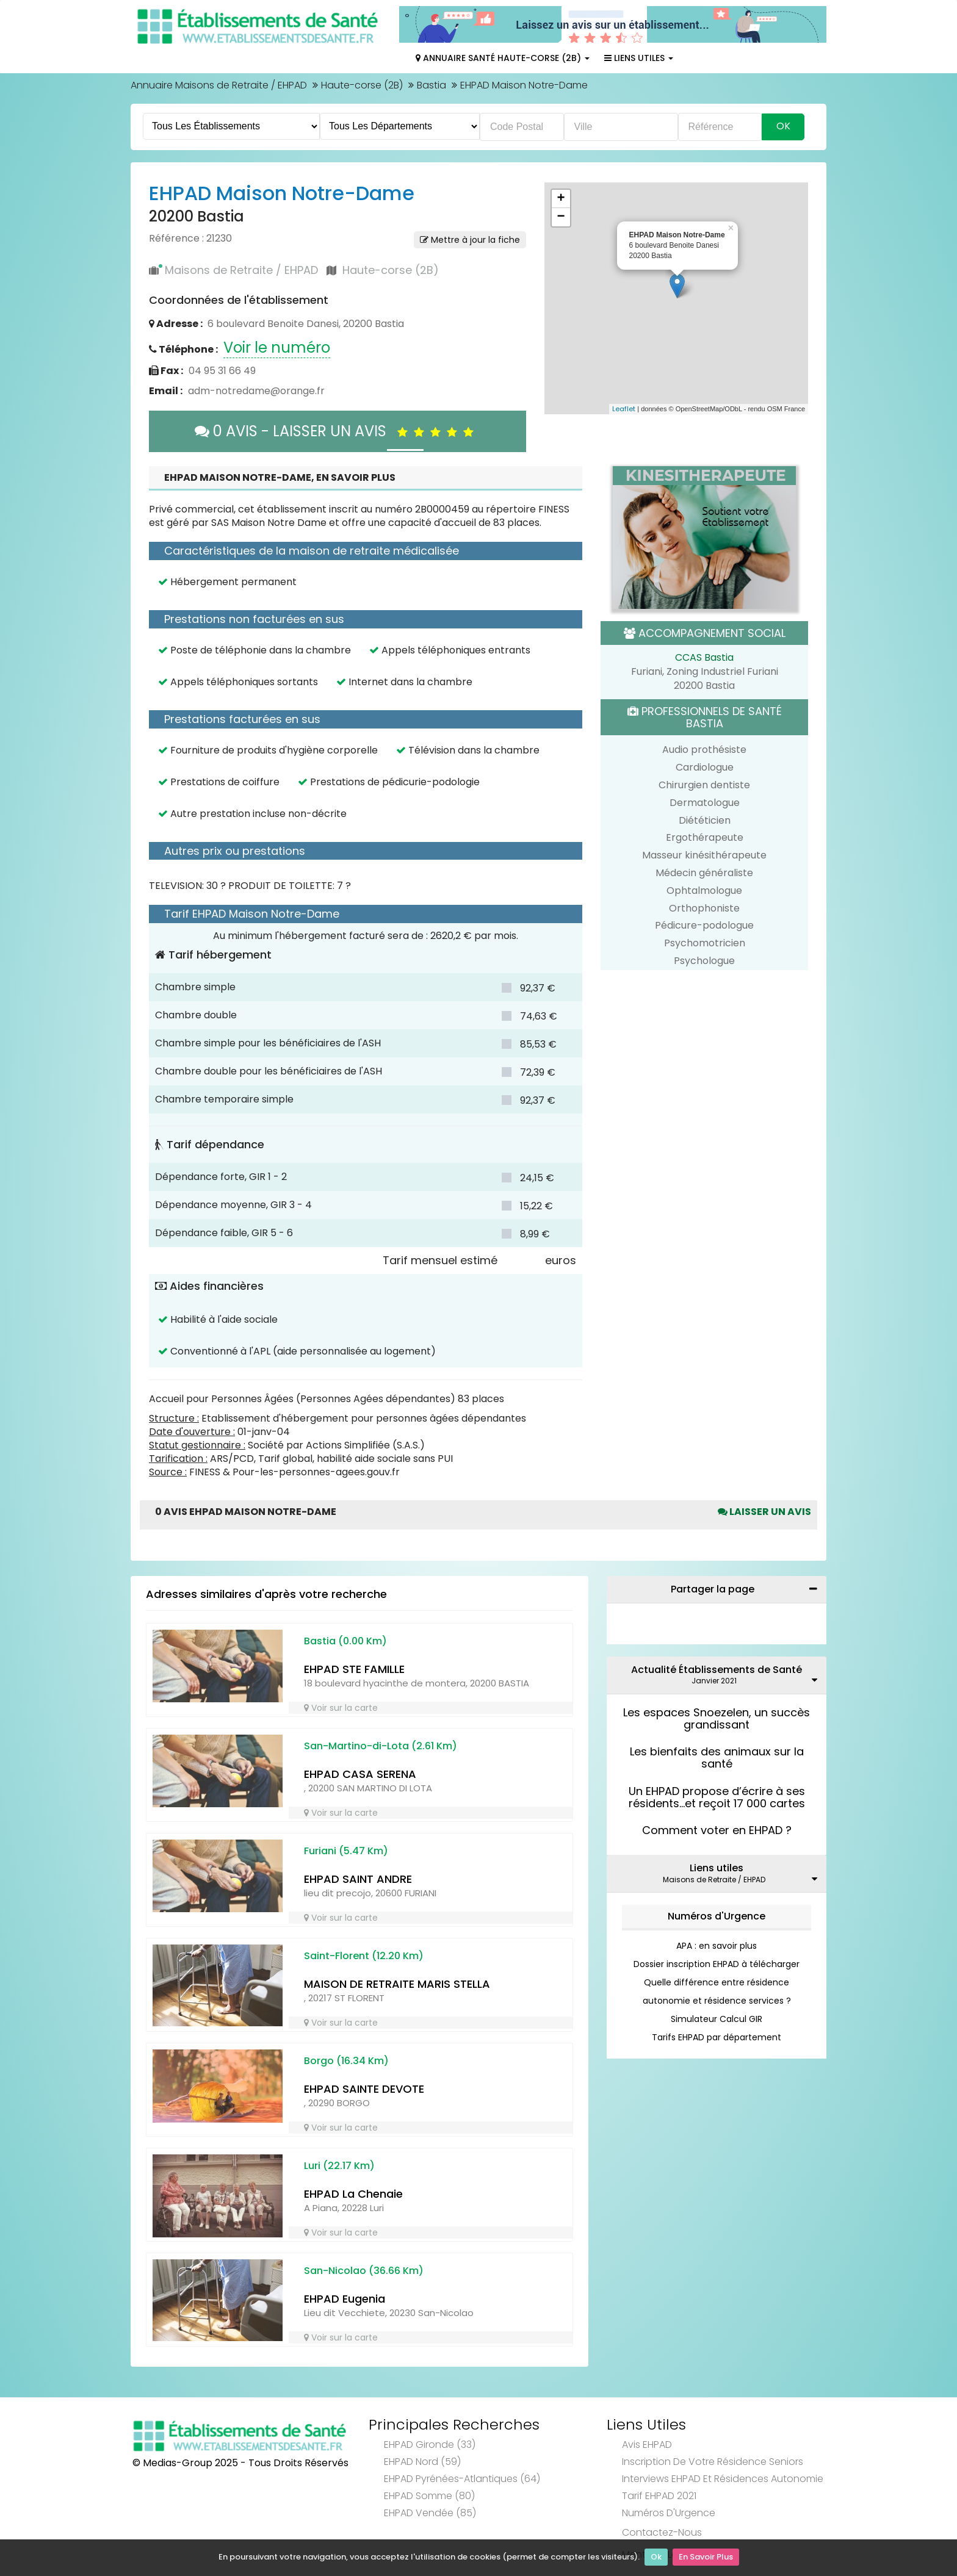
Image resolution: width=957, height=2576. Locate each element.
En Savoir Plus (706, 2558)
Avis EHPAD (647, 2444)
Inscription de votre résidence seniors (712, 2462)
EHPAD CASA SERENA (360, 1774)
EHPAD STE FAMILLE (354, 1669)
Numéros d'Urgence (716, 1916)
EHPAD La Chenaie (353, 2193)
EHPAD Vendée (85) (430, 2513)
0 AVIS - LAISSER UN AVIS (337, 431)
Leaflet (623, 409)
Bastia (431, 85)
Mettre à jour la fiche (470, 240)
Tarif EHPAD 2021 (659, 2496)
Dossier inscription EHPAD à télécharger (717, 1964)
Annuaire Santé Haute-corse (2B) (503, 58)
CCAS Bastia (704, 657)
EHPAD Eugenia (344, 2298)
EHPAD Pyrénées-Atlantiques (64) (462, 2479)
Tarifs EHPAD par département (716, 2037)
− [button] (561, 217)
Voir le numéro (276, 347)
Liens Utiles (638, 58)
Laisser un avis (764, 1512)
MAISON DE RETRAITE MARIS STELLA (397, 1983)
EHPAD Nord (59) (422, 2462)
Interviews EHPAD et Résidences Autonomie (722, 2479)
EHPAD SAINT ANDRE (358, 1879)
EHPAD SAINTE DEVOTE (364, 2088)
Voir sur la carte (341, 1708)
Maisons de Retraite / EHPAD (241, 270)
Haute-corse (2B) (362, 85)
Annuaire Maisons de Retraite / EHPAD (219, 85)
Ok (656, 2558)
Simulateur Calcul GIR (716, 2019)
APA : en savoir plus (716, 1946)
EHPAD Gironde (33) (429, 2444)
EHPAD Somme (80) (429, 2496)
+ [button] (561, 199)
